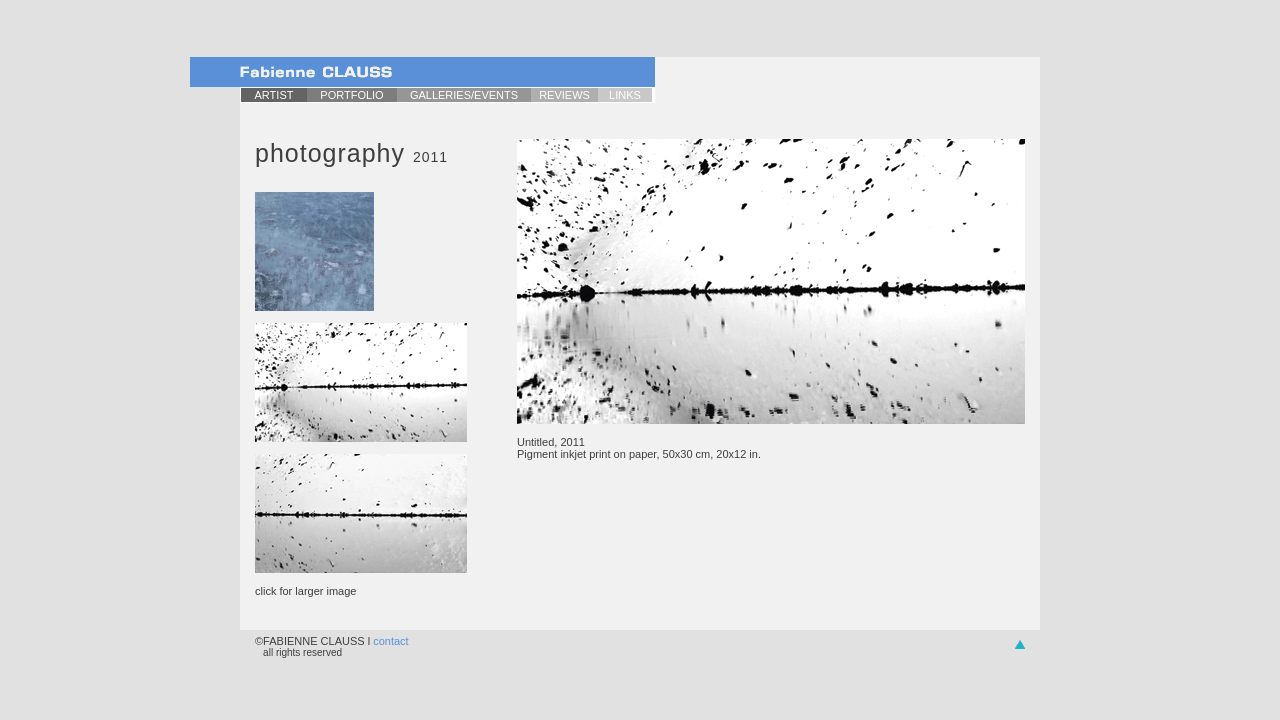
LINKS (625, 95)
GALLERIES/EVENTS (464, 95)
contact (390, 641)
